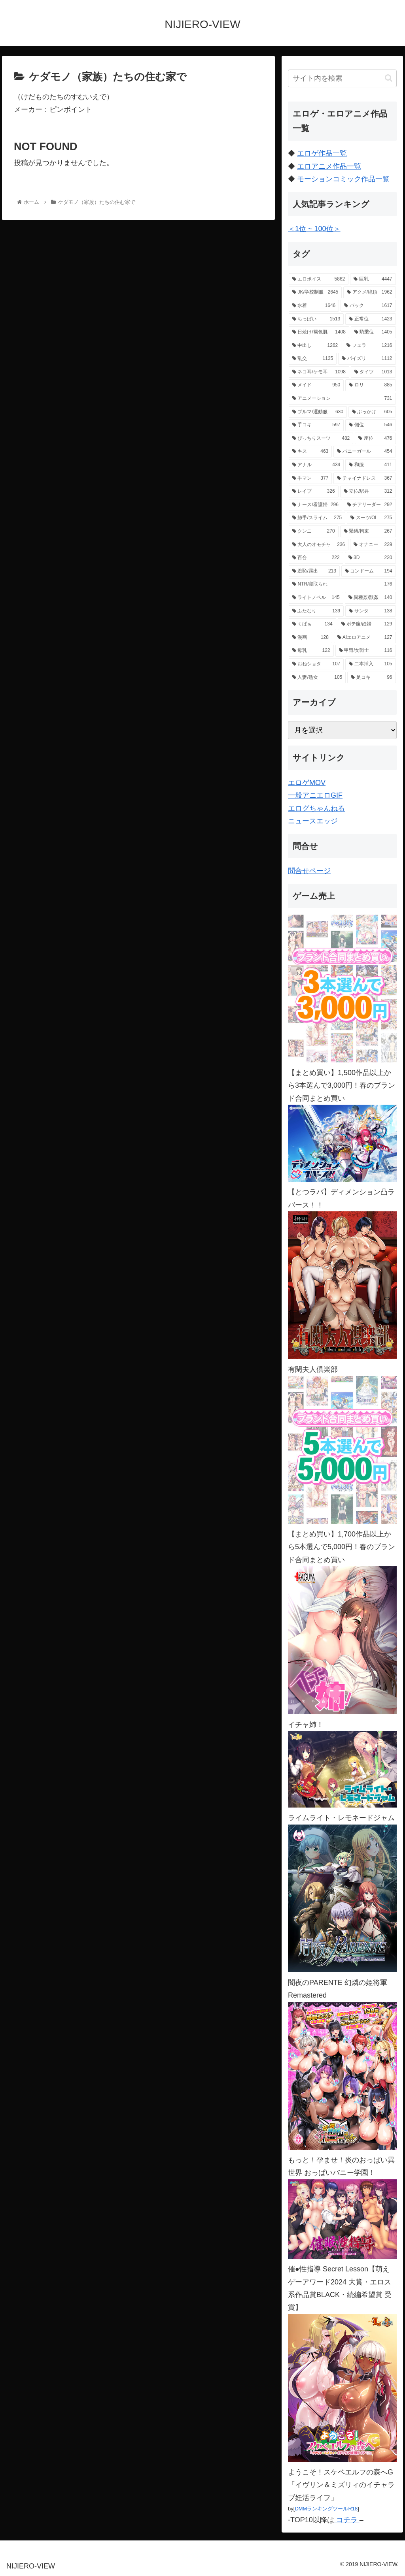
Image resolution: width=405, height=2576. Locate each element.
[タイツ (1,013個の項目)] (373, 372)
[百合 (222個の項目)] (316, 558)
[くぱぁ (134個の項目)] (312, 624)
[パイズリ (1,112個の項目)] (367, 359)
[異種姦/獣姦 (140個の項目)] (370, 598)
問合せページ (309, 871)
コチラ (347, 2520)
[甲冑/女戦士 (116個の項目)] (365, 651)
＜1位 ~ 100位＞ (314, 229)
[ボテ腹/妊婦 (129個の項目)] (367, 624)
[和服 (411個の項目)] (370, 465)
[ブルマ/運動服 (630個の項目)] (318, 412)
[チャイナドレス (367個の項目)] (364, 478)
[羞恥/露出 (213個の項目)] (314, 571)
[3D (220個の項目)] (370, 558)
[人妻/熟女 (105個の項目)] (317, 678)
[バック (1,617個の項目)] (368, 306)
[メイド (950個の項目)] (316, 385)
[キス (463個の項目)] (310, 452)
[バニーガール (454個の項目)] (364, 452)
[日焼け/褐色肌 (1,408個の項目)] (319, 332)
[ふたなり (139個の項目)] (316, 611)
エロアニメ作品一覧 (329, 166)
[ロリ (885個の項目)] (370, 385)
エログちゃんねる (316, 808)
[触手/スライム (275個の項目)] (317, 518)
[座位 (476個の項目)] (375, 438)
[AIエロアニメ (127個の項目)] (365, 638)
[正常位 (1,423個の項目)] (370, 319)
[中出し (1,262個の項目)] (315, 346)
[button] (389, 78)
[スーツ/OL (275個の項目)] (371, 518)
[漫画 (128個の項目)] (310, 638)
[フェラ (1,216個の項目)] (369, 346)
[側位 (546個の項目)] (370, 425)
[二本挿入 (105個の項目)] (370, 664)
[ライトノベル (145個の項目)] (316, 598)
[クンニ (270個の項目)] (314, 531)
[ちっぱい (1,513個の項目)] (316, 319)
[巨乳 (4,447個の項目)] (373, 279)
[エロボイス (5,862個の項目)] (318, 279)
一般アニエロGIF (315, 795)
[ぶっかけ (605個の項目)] (372, 412)
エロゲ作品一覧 (322, 153)
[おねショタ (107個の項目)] (316, 664)
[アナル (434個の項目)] (316, 465)
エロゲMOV (307, 783)
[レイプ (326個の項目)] (314, 491)
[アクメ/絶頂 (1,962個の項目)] (369, 292)
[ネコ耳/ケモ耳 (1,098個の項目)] (319, 372)
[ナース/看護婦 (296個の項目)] (315, 505)
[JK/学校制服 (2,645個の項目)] (315, 292)
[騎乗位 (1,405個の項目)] (373, 332)
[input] (342, 78)
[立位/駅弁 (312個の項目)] (368, 491)
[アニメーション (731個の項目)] (342, 399)
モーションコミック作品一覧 (343, 179)
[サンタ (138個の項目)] (370, 611)
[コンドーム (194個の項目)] (368, 571)
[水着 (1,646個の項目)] (314, 306)
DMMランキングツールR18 (326, 2509)
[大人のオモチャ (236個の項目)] (318, 545)
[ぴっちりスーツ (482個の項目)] (321, 438)
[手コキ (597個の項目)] (316, 425)
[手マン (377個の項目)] (310, 478)
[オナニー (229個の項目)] (373, 545)
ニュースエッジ (313, 821)
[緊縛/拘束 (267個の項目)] (368, 531)
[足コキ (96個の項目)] (371, 678)
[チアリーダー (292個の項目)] (370, 505)
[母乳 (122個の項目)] (311, 651)
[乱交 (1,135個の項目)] (313, 359)
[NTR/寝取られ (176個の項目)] (342, 584)
